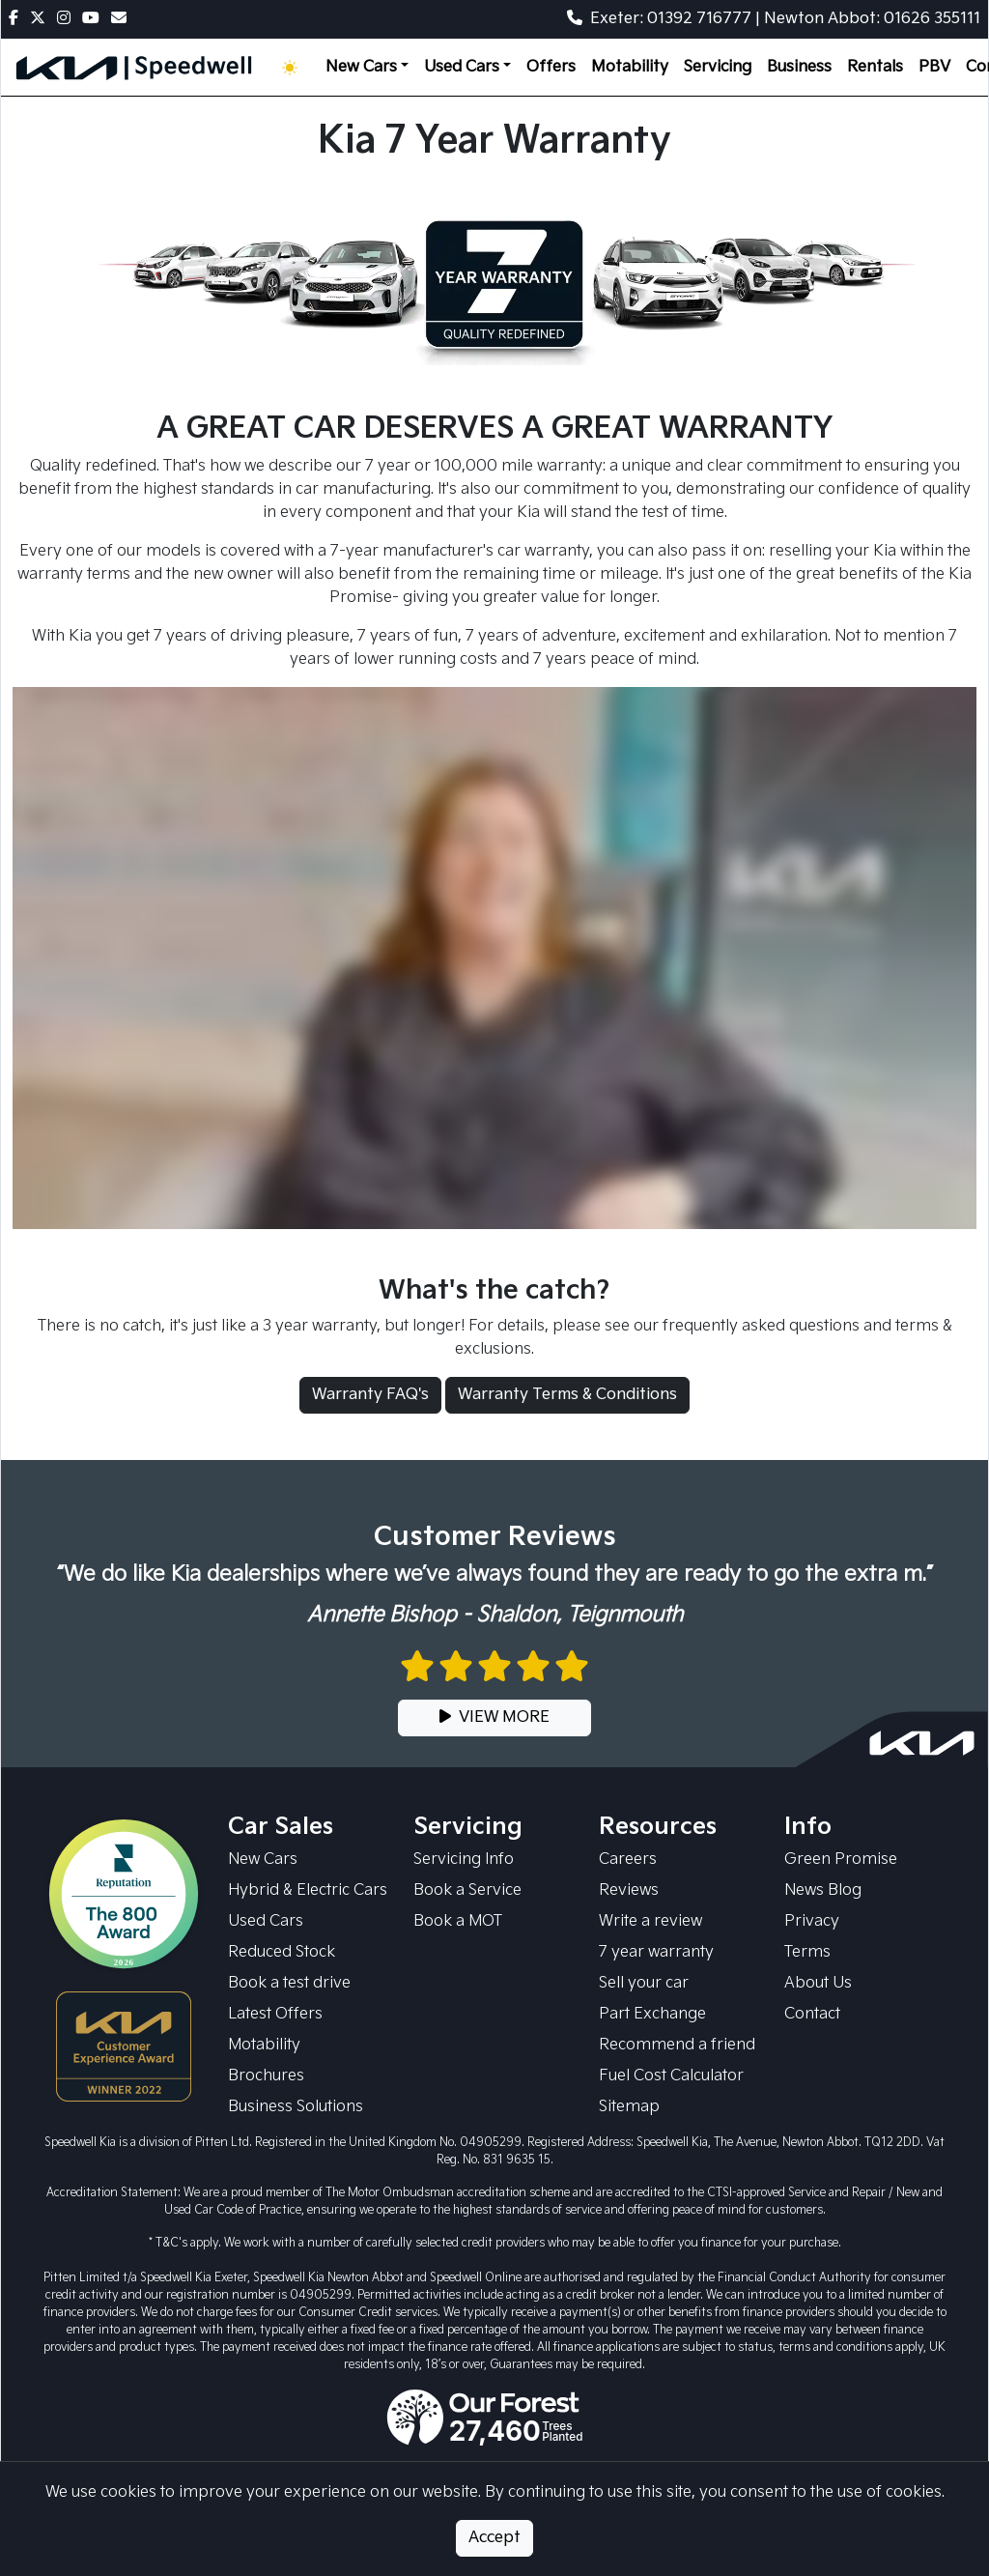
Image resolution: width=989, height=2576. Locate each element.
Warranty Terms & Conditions (567, 1395)
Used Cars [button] (461, 67)
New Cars (262, 1859)
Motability (629, 67)
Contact (812, 2014)
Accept (494, 2538)
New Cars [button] (361, 67)
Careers (628, 1859)
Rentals (875, 67)
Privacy (811, 1921)
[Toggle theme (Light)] (293, 67)
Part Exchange (652, 2014)
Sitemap (629, 2107)
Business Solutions (295, 2107)
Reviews (629, 1890)
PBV (934, 67)
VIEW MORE (494, 1717)
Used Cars (265, 1921)
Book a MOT (457, 1921)
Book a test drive (289, 1983)
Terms (807, 1952)
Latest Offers (275, 2014)
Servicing (717, 67)
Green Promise (840, 1859)
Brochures (266, 2076)
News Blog (823, 1890)
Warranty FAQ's (370, 1395)
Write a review (650, 1921)
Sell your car (644, 1983)
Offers (551, 67)
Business (799, 67)
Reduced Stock (281, 1952)
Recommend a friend (677, 2045)
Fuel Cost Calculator (671, 2076)
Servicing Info (463, 1859)
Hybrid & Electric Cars (307, 1890)
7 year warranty (656, 1952)
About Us (818, 1983)
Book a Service (467, 1890)
